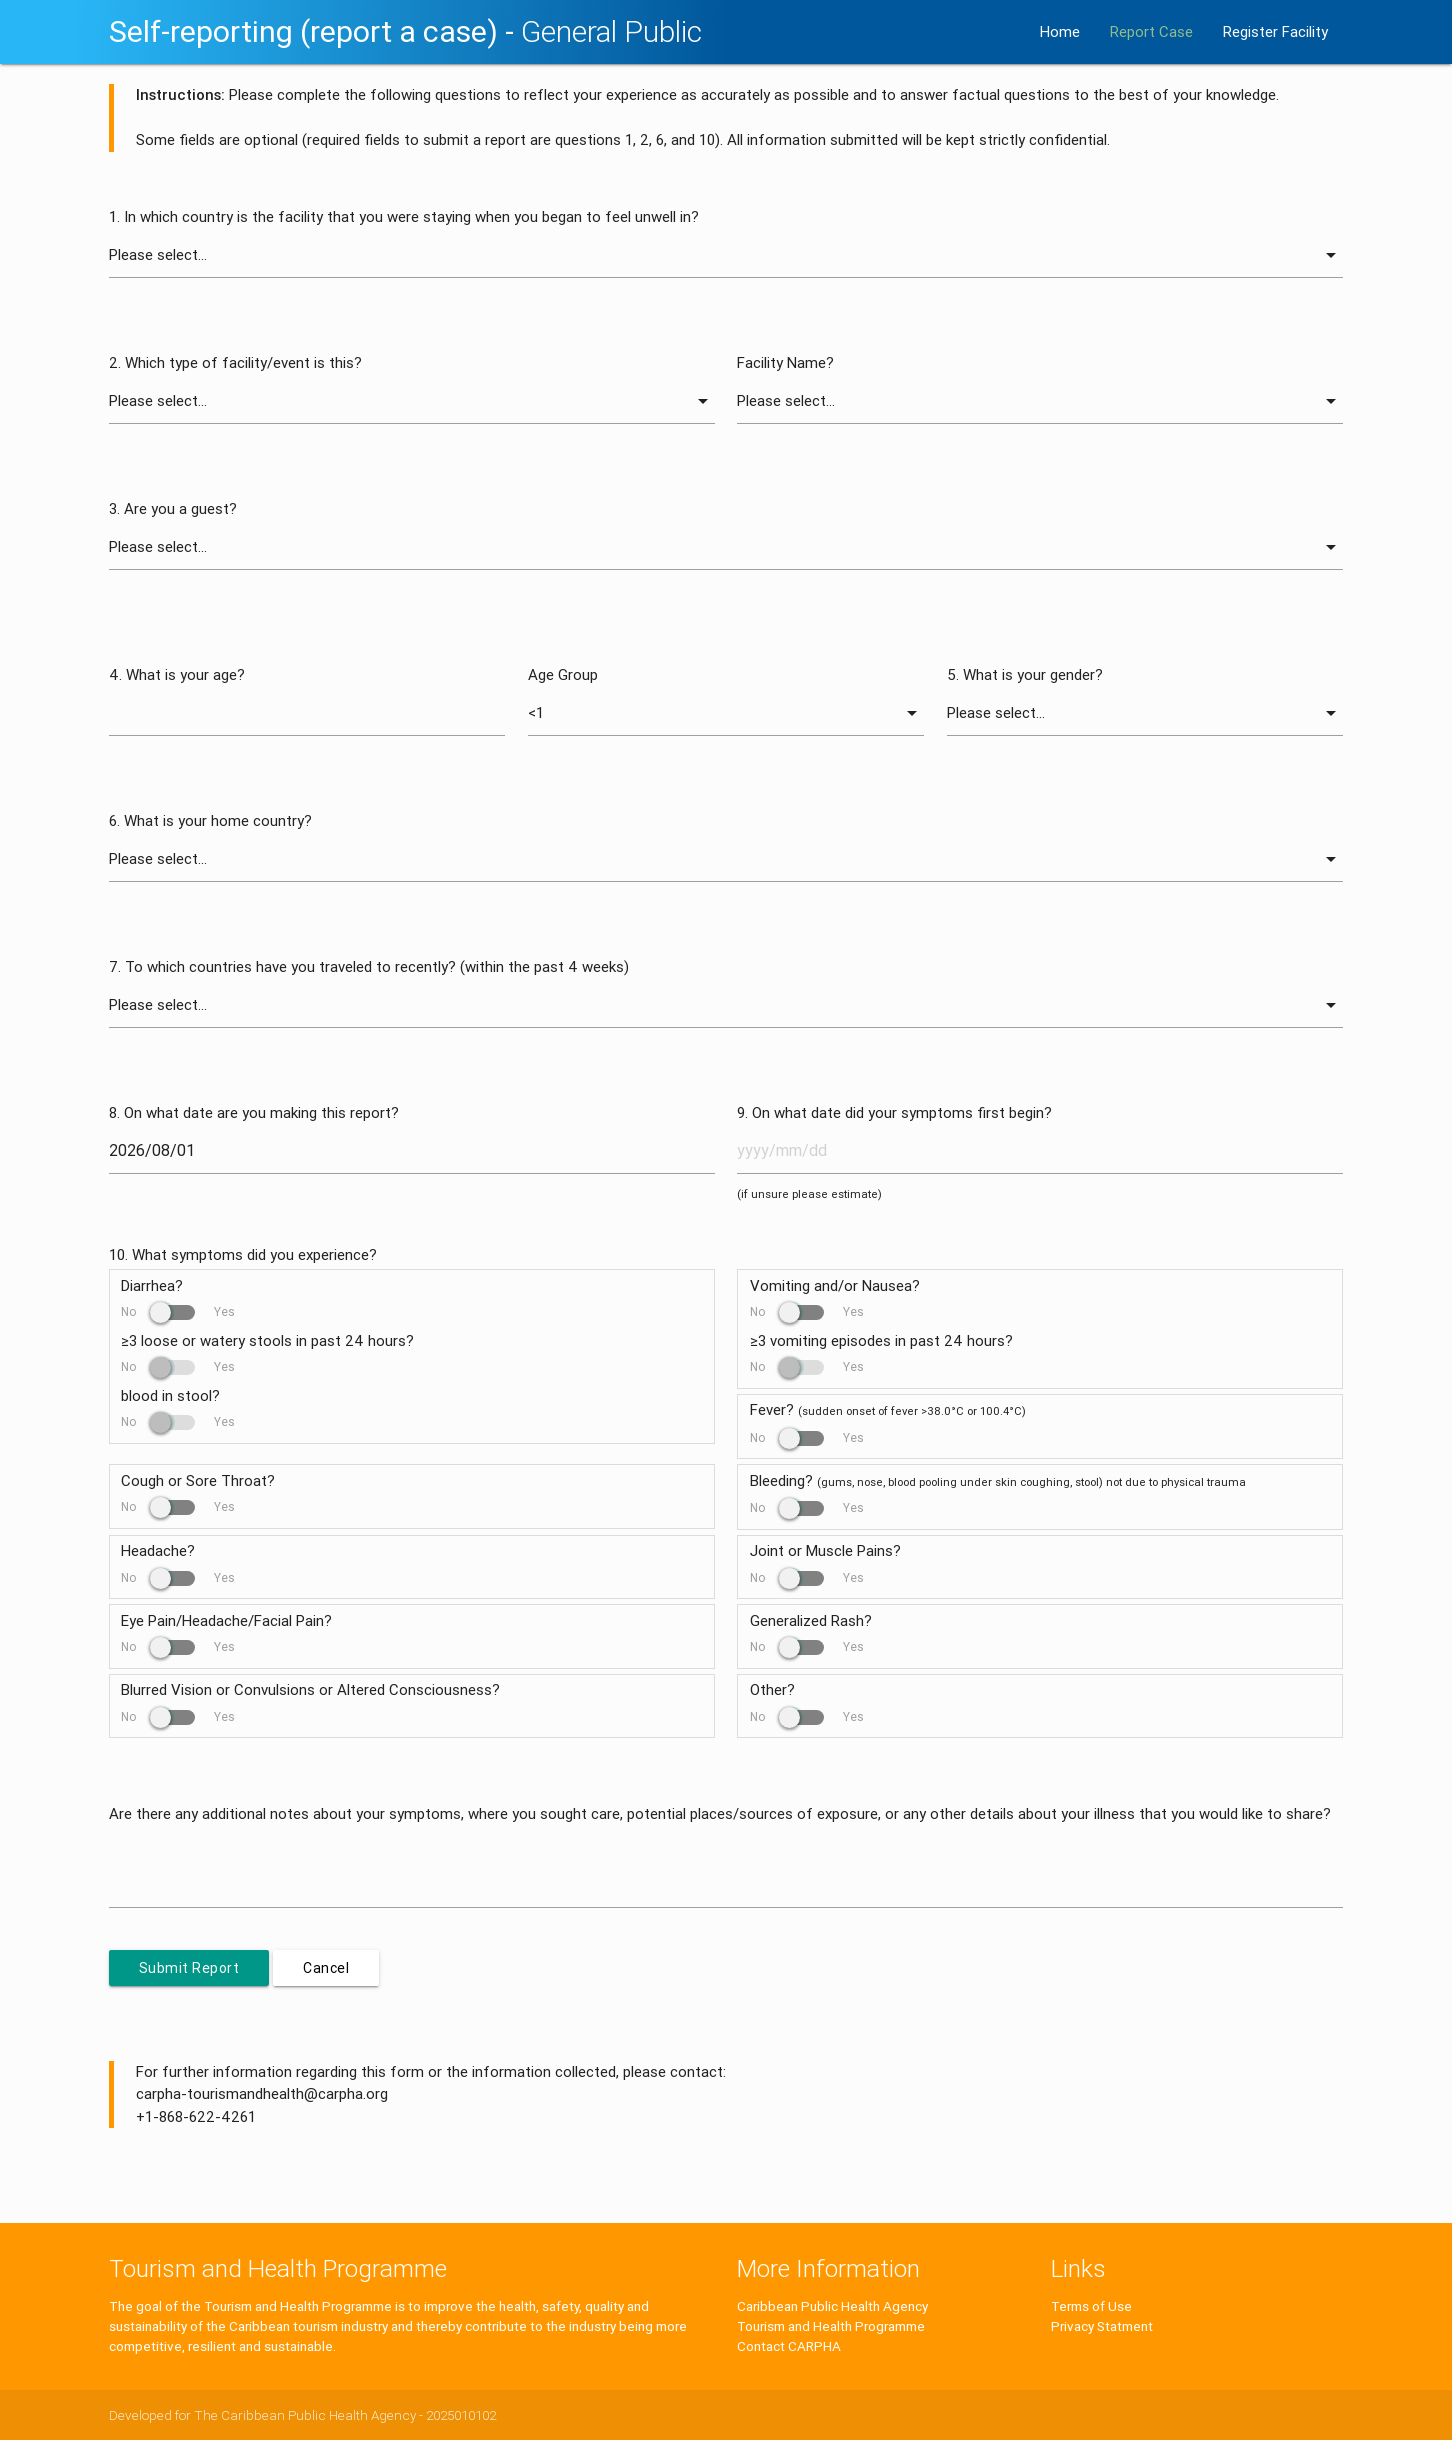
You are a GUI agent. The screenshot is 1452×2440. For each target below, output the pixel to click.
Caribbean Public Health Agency (832, 2306)
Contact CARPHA (789, 2346)
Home (1060, 31)
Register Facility (1275, 31)
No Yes (178, 1311)
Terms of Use (1091, 2306)
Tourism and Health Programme (831, 2326)
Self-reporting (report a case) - (405, 31)
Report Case (1151, 31)
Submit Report (189, 1968)
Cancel (326, 1968)
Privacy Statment (1102, 2326)
